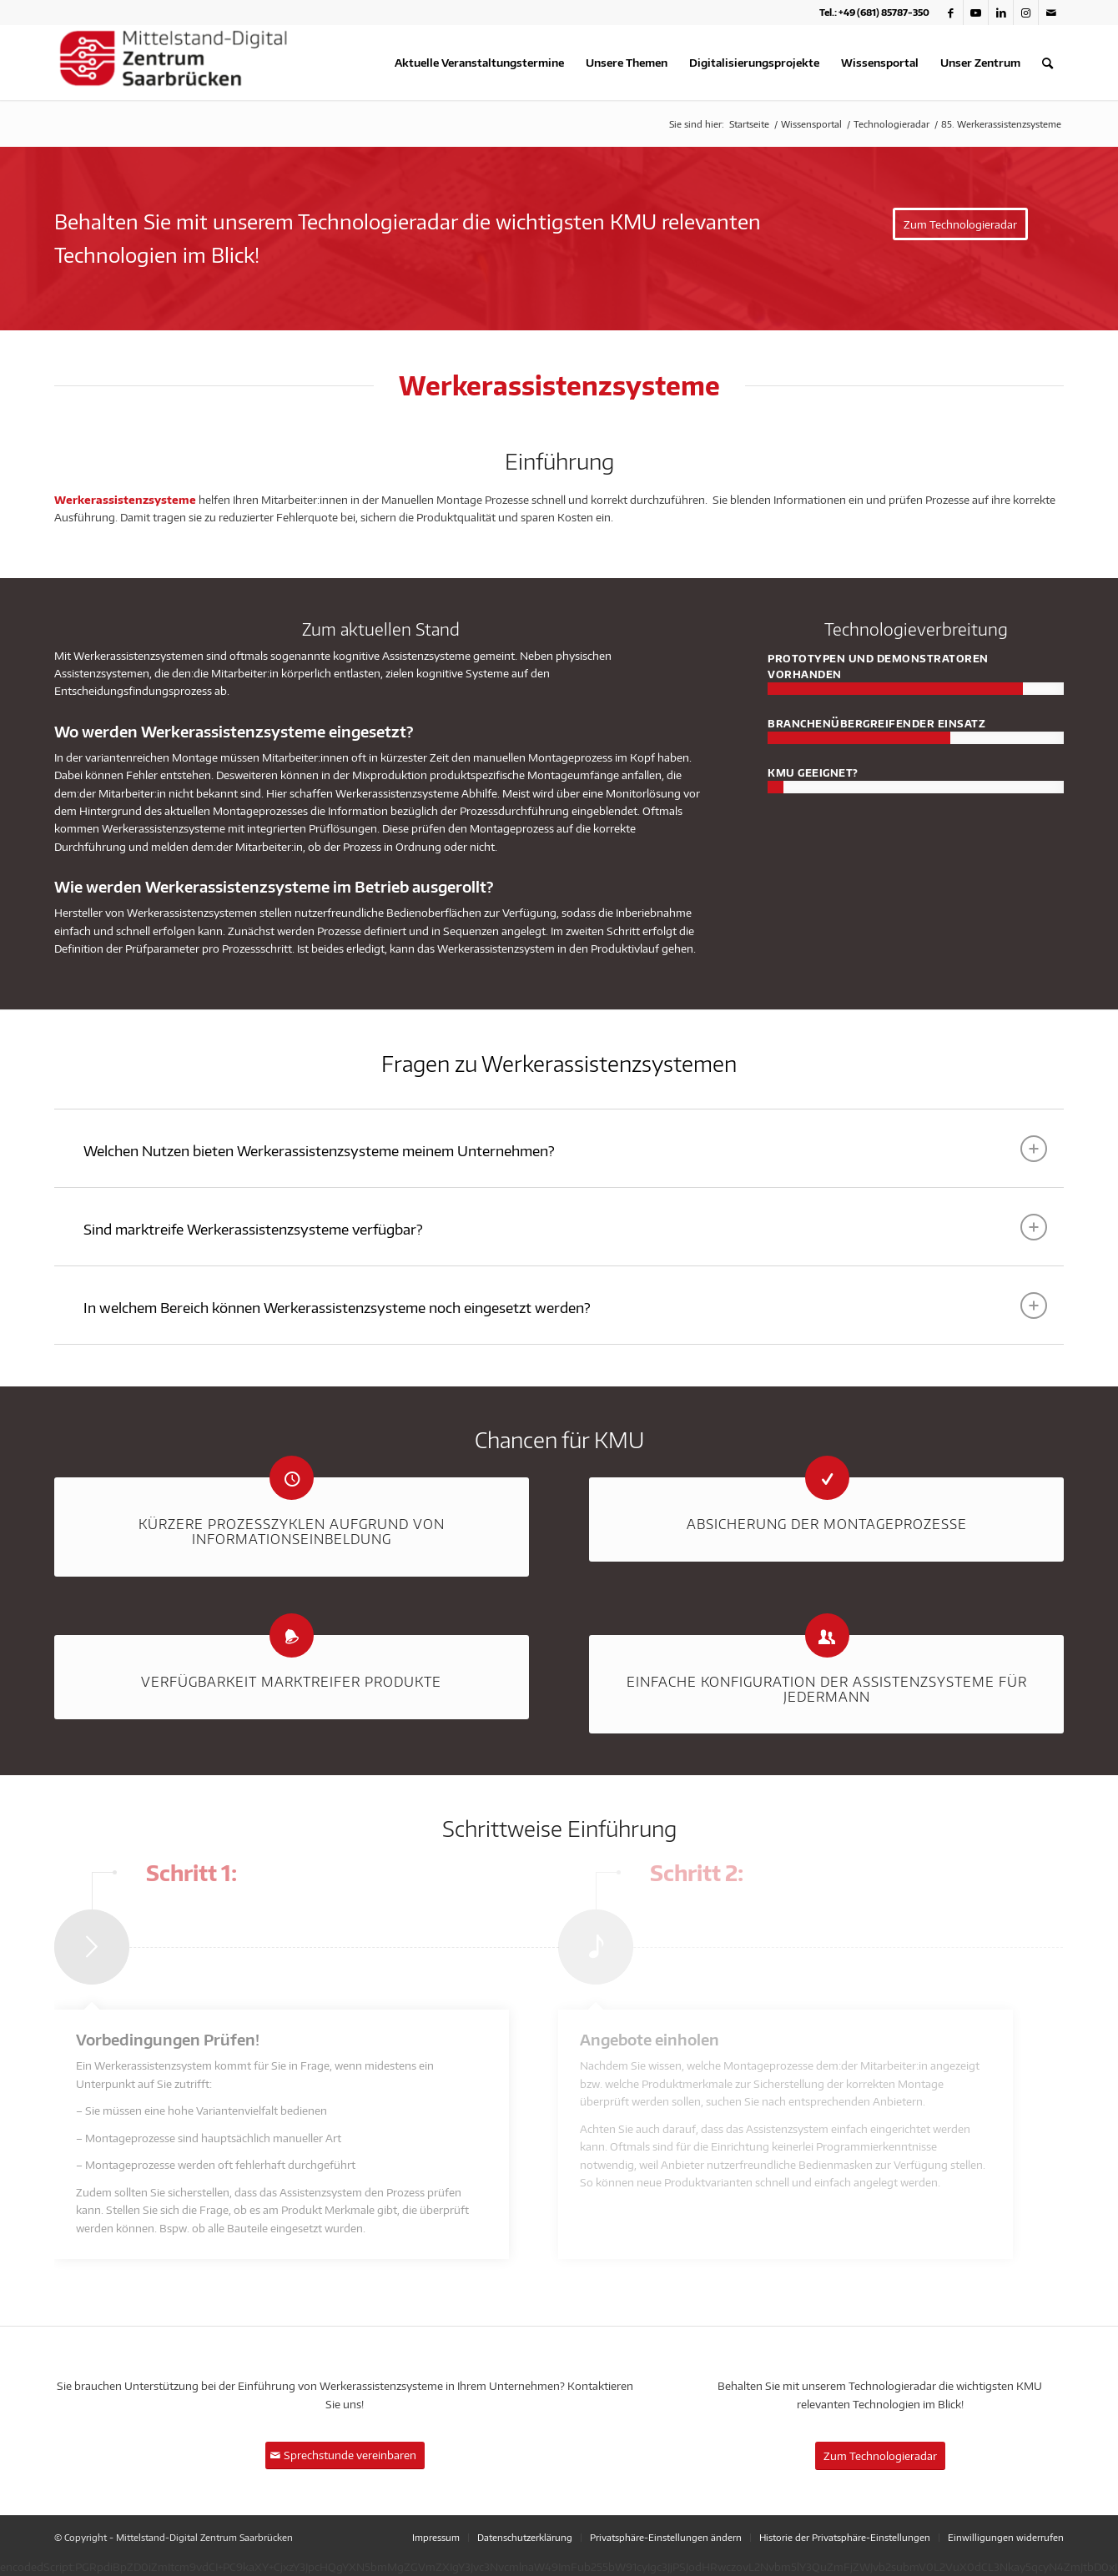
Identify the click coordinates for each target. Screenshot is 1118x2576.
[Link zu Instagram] (1026, 12)
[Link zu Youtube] (976, 12)
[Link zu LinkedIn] (1001, 12)
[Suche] (1047, 62)
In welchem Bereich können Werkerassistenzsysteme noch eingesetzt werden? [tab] (565, 1305)
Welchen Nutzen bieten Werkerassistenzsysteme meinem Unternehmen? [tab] (565, 1148)
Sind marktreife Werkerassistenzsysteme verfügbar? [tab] (565, 1227)
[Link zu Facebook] (951, 12)
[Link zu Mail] (1051, 12)
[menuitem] (479, 62)
